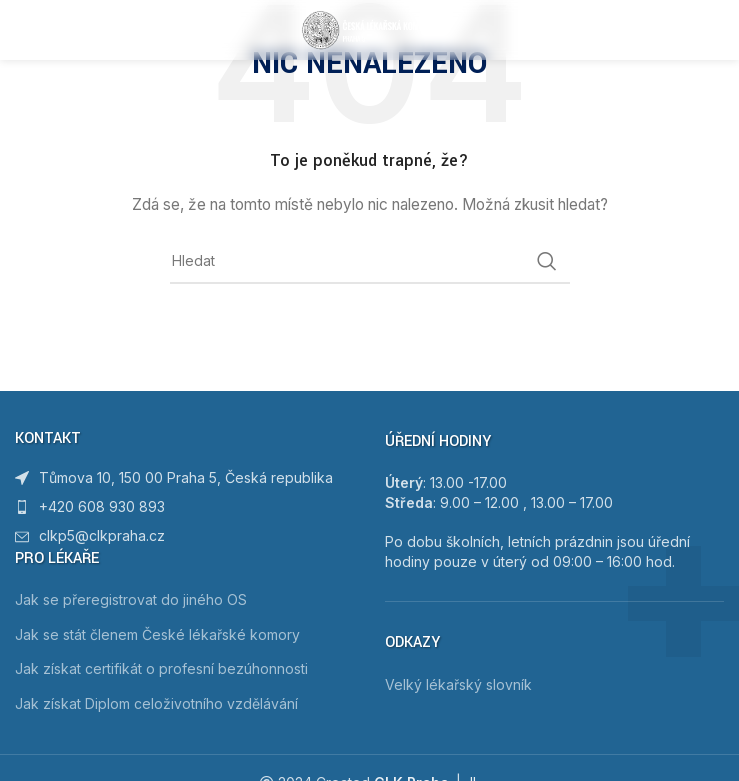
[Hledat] (370, 261)
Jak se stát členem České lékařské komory (157, 634)
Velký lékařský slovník (458, 684)
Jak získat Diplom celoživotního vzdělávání (156, 703)
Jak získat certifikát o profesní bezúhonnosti (161, 668)
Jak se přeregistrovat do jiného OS (131, 599)
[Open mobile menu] (47, 30)
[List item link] (185, 507)
